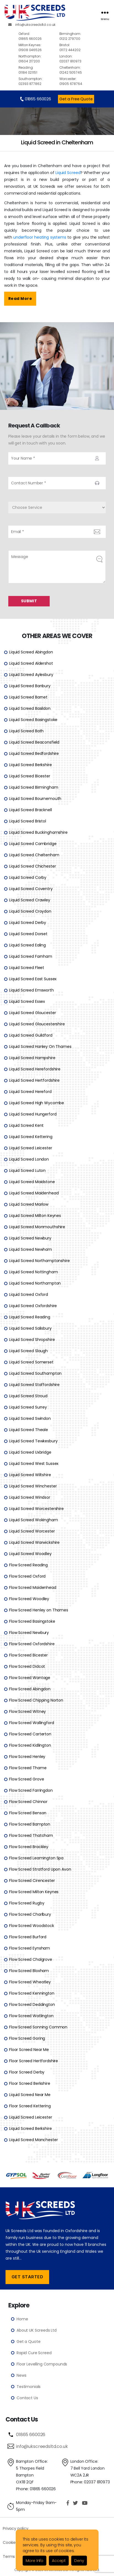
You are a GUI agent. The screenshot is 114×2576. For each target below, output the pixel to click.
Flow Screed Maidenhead (32, 1587)
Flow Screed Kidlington (30, 1745)
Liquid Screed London (29, 1159)
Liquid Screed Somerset (31, 1362)
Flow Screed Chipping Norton (36, 1700)
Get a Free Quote (75, 99)
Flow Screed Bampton (29, 1824)
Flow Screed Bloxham (29, 1970)
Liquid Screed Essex (27, 1001)
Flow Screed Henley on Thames (38, 1610)
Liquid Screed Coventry (31, 888)
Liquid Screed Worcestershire (36, 1508)
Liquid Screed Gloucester (32, 1012)
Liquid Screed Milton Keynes (35, 1215)
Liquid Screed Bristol (27, 821)
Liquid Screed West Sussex (34, 1463)
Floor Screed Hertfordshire (33, 2060)
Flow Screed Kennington (31, 1993)
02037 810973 (78, 58)
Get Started (27, 2276)
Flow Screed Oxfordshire (32, 1643)
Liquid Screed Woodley (30, 1553)
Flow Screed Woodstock (31, 1925)
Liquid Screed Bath (26, 730)
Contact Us (27, 2397)
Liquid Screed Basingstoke (33, 719)
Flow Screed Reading (28, 1564)
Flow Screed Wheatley (30, 1981)
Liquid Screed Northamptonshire (39, 1260)
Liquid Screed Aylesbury (31, 674)
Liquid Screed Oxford (28, 1294)
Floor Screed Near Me (29, 2049)
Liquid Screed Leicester (30, 1147)
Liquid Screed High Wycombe (36, 1102)
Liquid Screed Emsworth (31, 990)
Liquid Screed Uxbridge (30, 1452)
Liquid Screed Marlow (28, 1204)
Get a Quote (28, 2341)
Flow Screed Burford (27, 1936)
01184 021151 (37, 70)
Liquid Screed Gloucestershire (37, 1023)
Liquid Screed (67, 172)
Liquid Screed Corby (27, 877)
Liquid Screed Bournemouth (35, 798)
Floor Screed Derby (26, 2072)
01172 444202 (78, 47)
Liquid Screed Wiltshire (30, 1474)
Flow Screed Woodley (29, 1598)
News (21, 2375)
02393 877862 (37, 81)
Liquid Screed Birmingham (33, 787)
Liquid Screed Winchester (33, 1486)
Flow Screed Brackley (28, 1846)
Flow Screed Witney (27, 1711)
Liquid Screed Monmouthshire (37, 1226)
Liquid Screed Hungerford (32, 1114)
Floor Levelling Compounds (42, 2364)
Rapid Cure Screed (34, 2352)
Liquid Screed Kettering (30, 1136)
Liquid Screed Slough (28, 1350)
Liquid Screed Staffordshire (34, 1384)
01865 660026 (37, 36)
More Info (35, 2560)
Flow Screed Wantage (29, 1677)
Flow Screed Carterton (30, 1733)
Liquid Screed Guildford (30, 1035)
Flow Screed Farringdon (31, 1790)
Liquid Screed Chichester (32, 866)
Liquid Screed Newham (30, 1249)
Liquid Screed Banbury (30, 685)
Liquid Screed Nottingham (33, 1271)
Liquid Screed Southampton (35, 1373)
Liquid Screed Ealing (27, 945)
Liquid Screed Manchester (33, 2139)
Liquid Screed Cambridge (33, 843)
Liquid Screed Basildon (30, 708)
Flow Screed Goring (27, 2038)
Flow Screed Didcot (27, 1666)
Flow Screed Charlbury (30, 1914)
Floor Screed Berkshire (29, 2083)
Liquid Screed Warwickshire (34, 1542)
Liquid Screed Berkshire (30, 764)
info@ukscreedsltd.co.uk (31, 24)
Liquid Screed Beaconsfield (34, 742)
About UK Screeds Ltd (37, 2330)
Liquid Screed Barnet (28, 697)
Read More (20, 298)
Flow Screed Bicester (28, 1655)
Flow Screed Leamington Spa (36, 1857)
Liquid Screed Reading (29, 1316)
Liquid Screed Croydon (30, 911)
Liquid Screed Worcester (32, 1531)
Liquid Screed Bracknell (30, 809)
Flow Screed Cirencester (32, 1880)
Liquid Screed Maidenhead (34, 1192)
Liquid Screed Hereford (30, 1091)
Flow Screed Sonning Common (38, 2027)
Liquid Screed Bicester (29, 775)
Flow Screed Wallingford (31, 1722)
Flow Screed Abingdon (30, 1688)
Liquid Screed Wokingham (33, 1519)
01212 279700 (78, 36)
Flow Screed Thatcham (31, 1835)
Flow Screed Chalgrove (30, 1959)
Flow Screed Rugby (26, 1903)
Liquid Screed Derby (27, 922)
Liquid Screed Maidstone (32, 1181)
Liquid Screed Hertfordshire (34, 1080)
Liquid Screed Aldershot (31, 663)
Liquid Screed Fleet (26, 967)
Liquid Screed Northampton (35, 1283)
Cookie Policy (15, 2542)
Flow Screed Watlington (31, 2015)
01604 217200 (37, 58)
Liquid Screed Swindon (30, 1418)
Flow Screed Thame (27, 1767)
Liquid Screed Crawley (29, 899)
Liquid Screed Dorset (28, 933)
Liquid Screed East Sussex (33, 978)
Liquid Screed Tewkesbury (33, 1440)
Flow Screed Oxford (27, 1576)
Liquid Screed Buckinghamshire (38, 832)
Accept (59, 2560)
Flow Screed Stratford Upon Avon (40, 1869)
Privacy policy (15, 2528)
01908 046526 (37, 47)
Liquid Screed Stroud (28, 1395)
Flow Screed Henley (27, 1756)
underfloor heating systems (39, 237)
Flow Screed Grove (26, 1779)
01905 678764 (78, 81)
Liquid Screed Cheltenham (34, 854)
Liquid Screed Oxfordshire (33, 1305)
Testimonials (29, 2386)
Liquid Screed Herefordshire (34, 1069)
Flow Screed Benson (27, 1812)
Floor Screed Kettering (30, 2105)
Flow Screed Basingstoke (32, 1621)
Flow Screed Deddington (32, 2004)
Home (22, 2318)
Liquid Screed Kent (26, 1125)
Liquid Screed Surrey (28, 1407)
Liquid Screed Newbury (30, 1238)
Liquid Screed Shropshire (32, 1339)
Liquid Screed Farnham (30, 956)
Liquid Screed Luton (27, 1170)
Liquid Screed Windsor (29, 1497)
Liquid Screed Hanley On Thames (40, 1046)
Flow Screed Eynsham (29, 1948)
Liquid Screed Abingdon (31, 652)
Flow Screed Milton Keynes (34, 1891)
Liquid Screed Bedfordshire (34, 753)
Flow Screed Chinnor (28, 1801)
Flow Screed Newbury (29, 1632)
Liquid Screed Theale (28, 1429)
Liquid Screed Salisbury (30, 1328)
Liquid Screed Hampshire (32, 1057)
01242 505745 (78, 70)
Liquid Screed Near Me (30, 2094)
